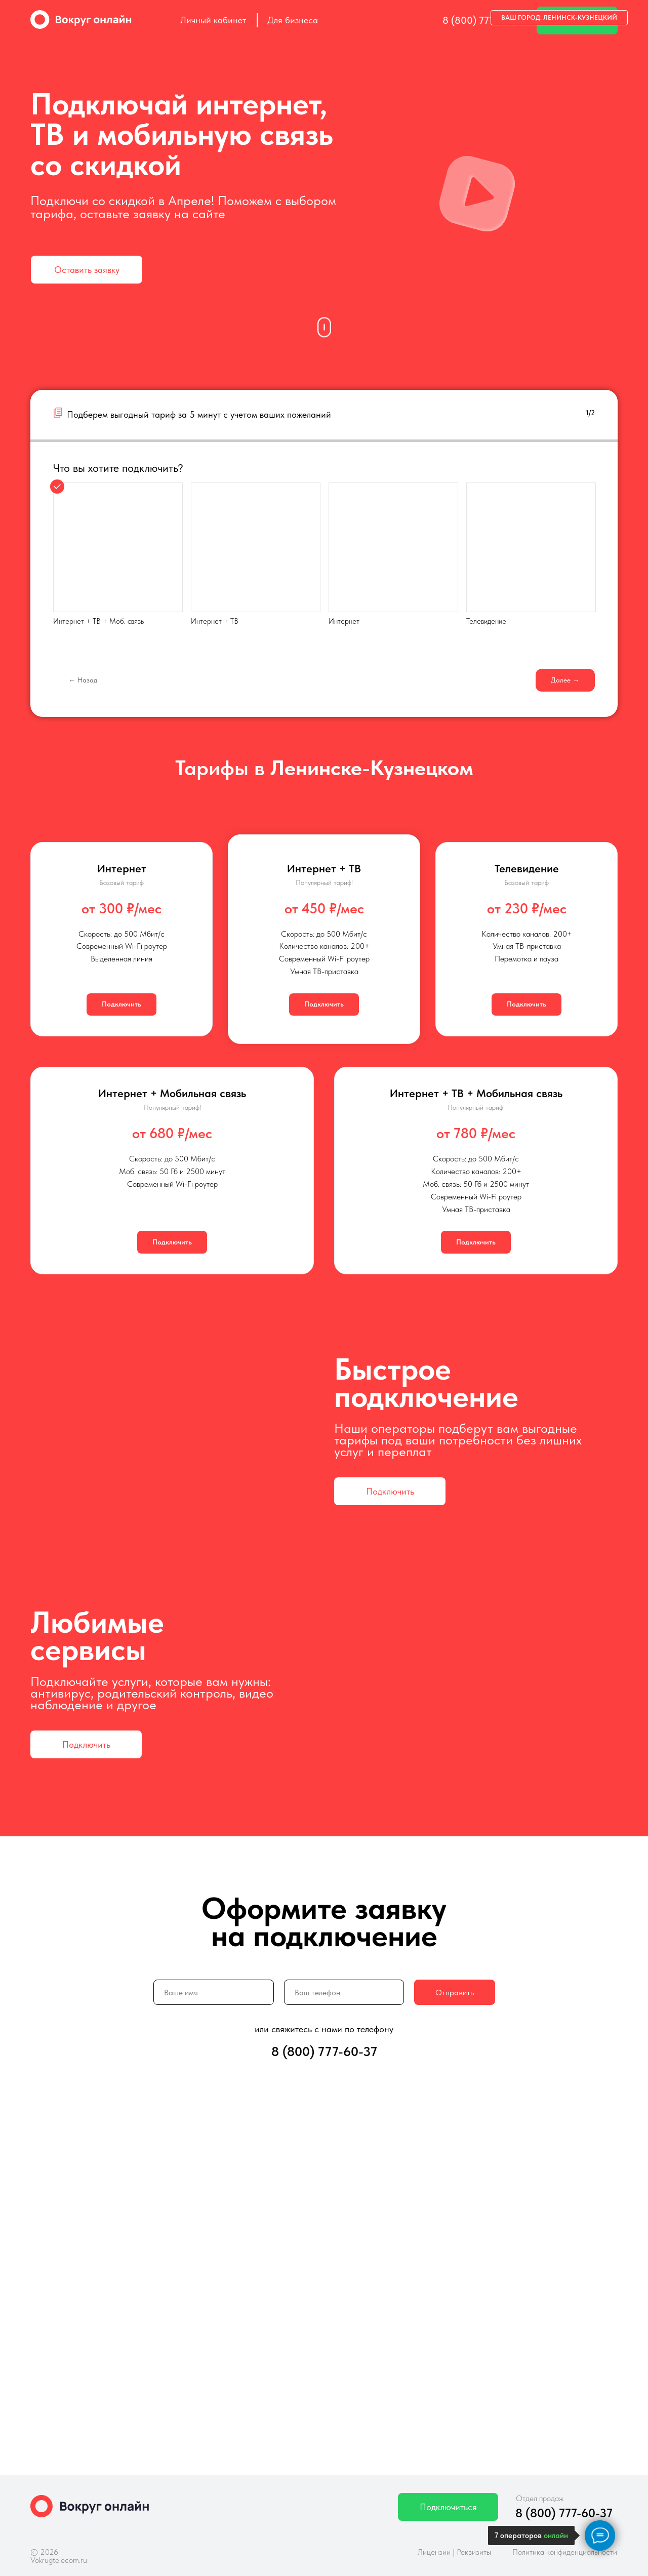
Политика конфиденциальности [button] (564, 2552)
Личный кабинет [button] (213, 20)
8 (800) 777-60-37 (483, 20)
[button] (86, 270)
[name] (213, 1992)
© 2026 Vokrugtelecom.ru (58, 2556)
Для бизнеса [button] (292, 20)
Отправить (454, 1992)
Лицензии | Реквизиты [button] (454, 2552)
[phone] (344, 1992)
